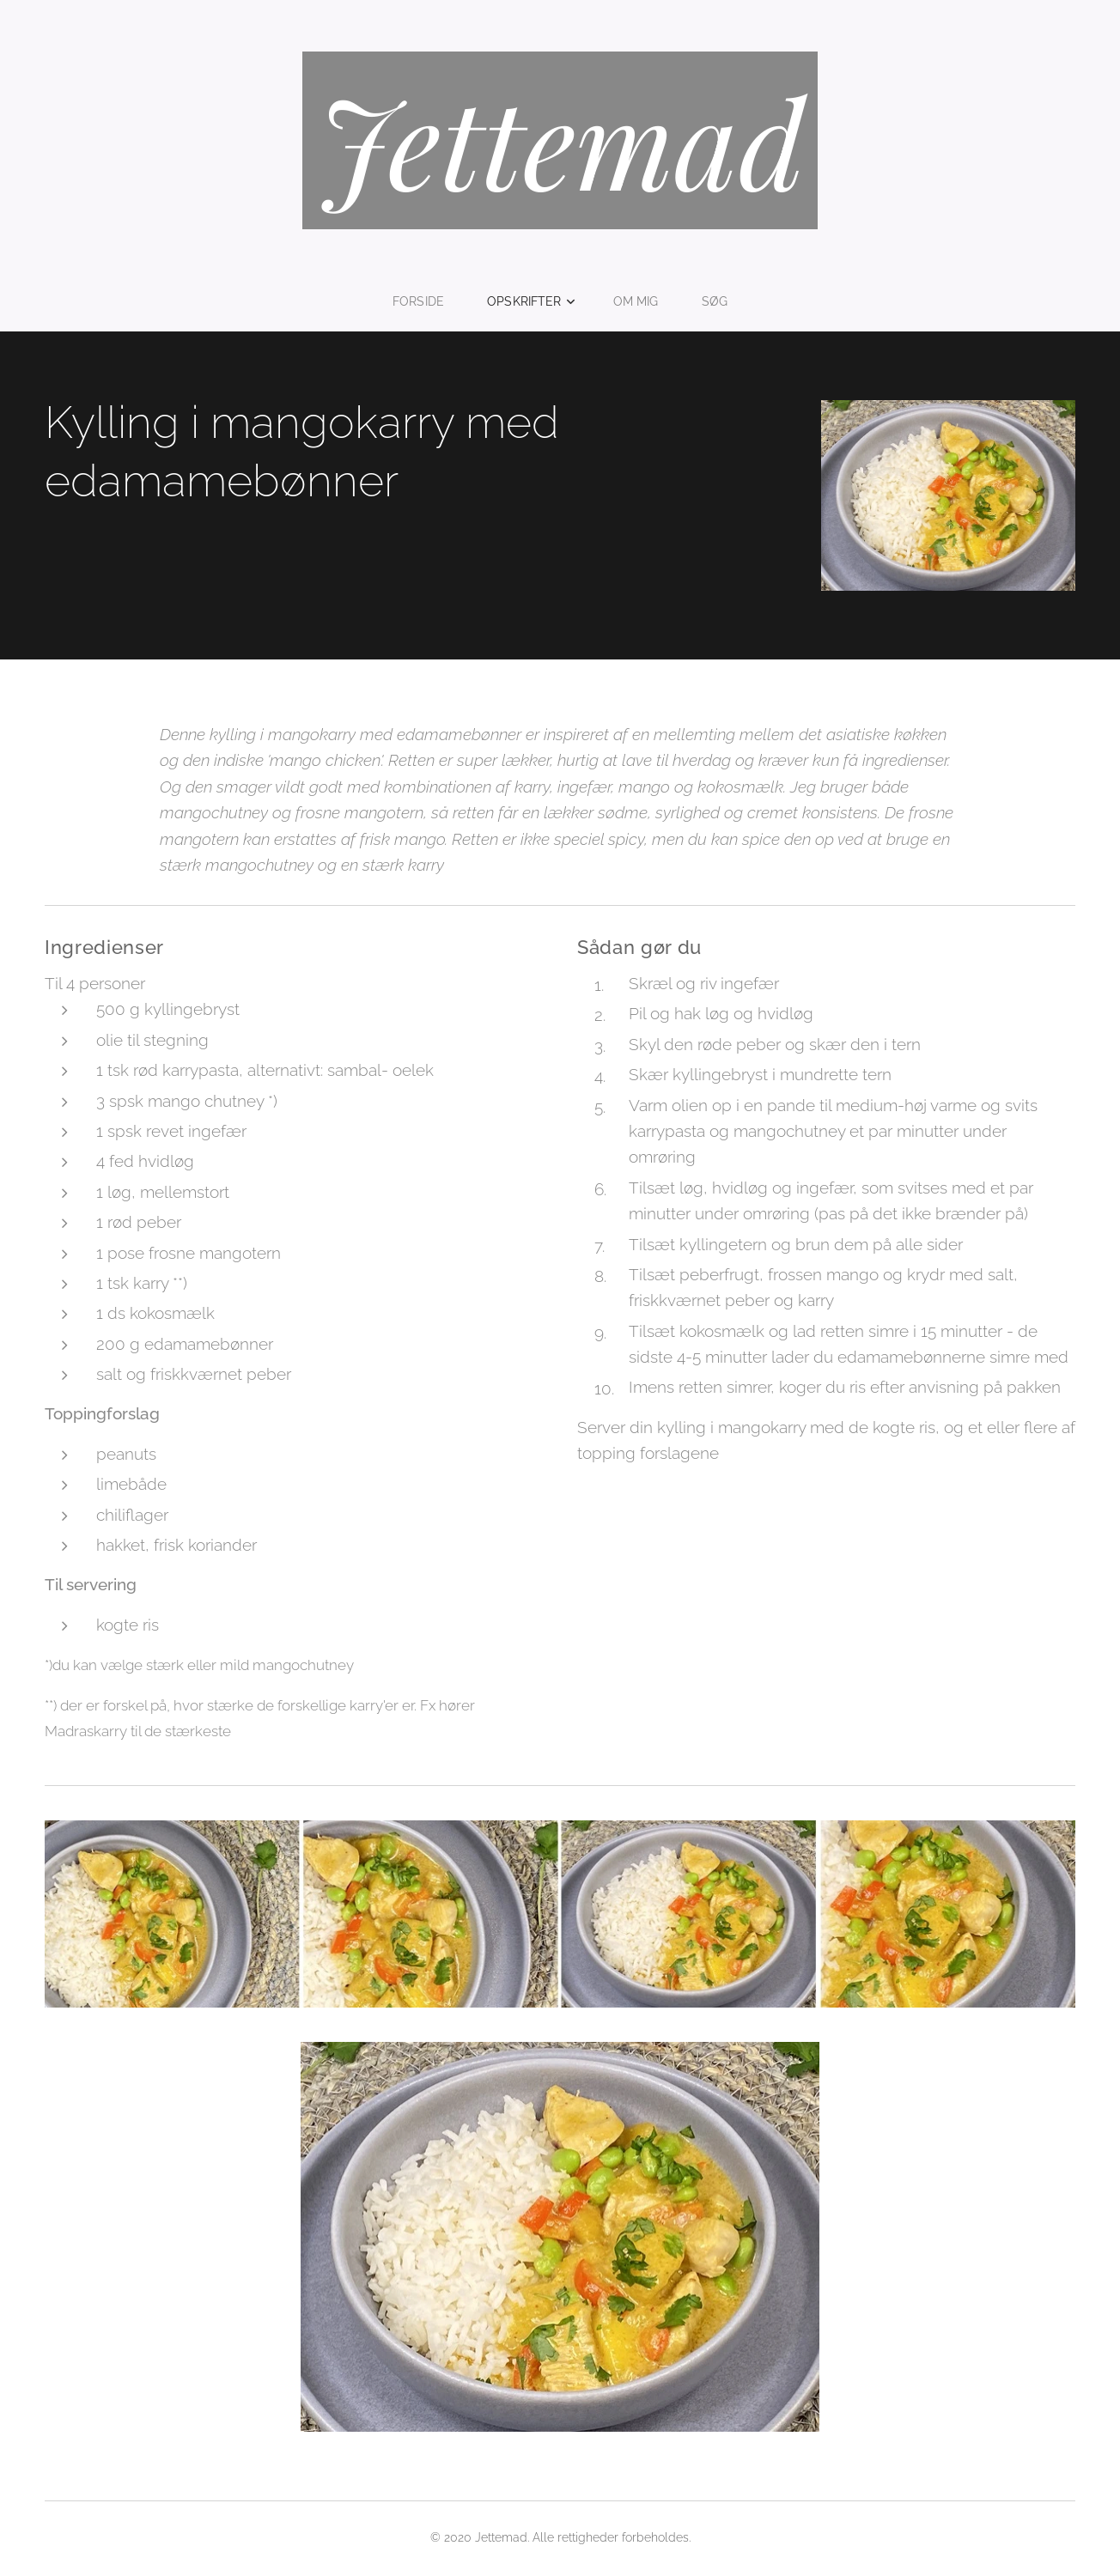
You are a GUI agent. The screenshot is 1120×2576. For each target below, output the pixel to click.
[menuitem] (425, 301)
